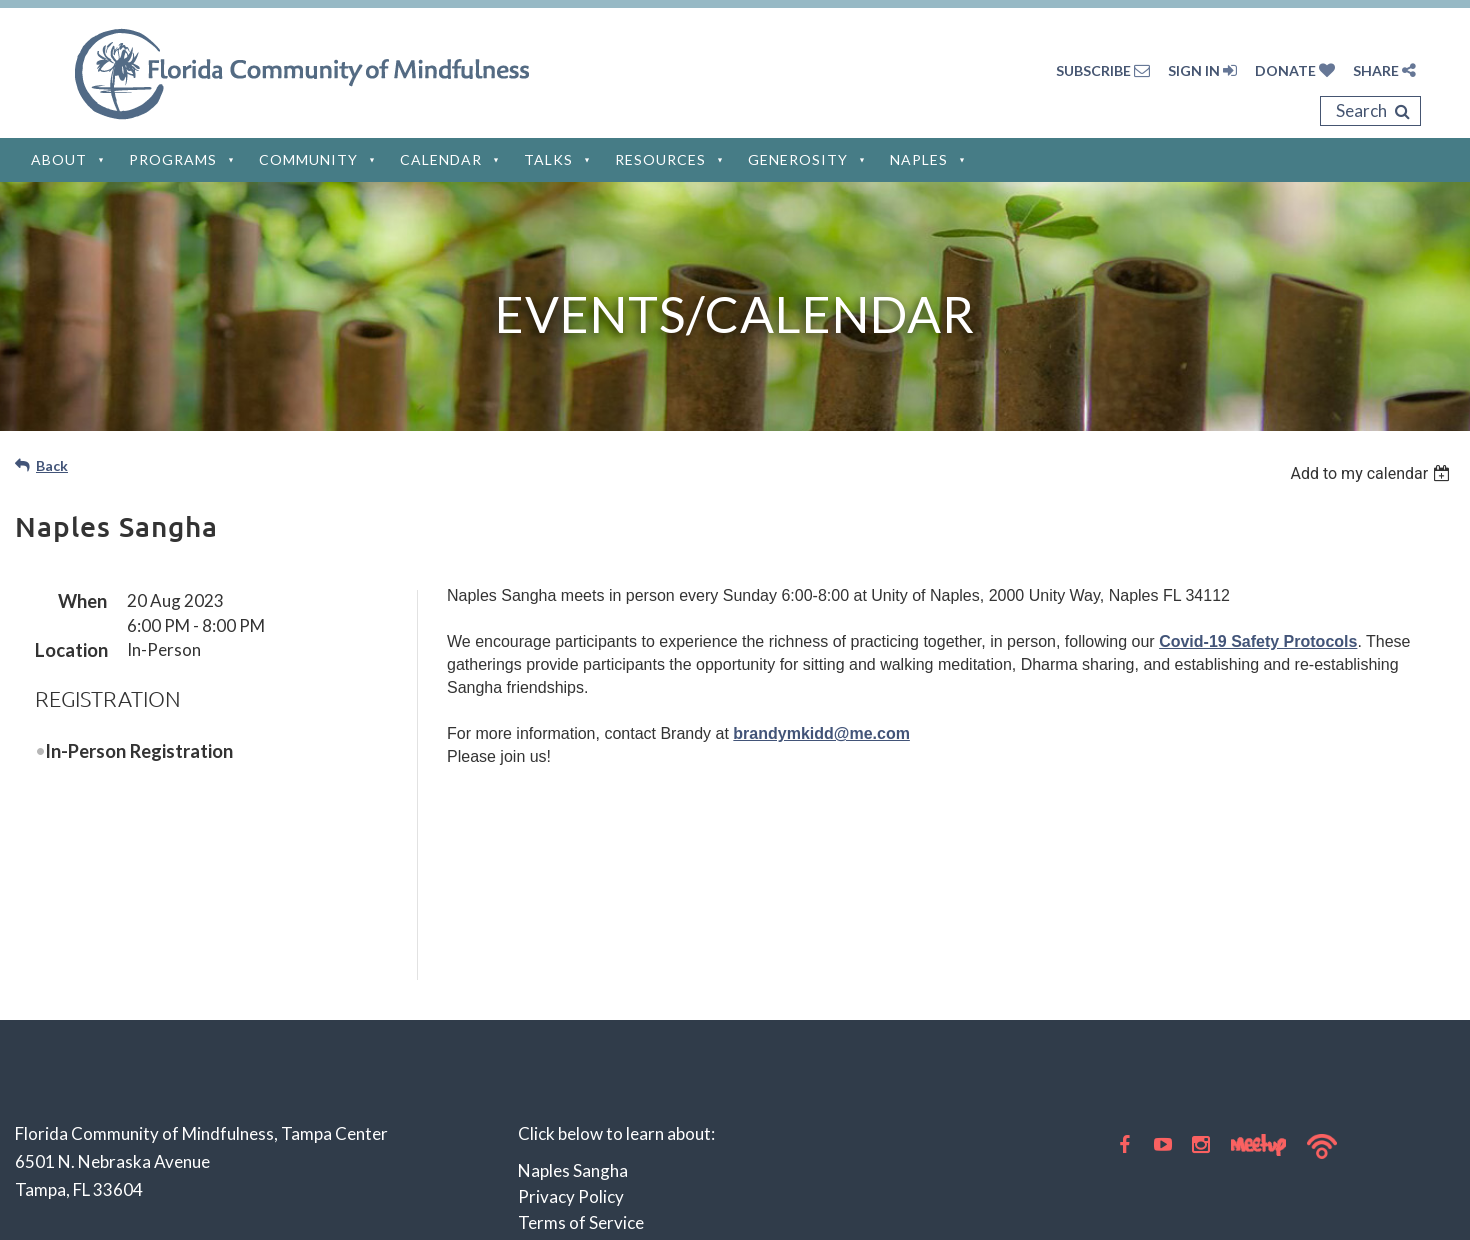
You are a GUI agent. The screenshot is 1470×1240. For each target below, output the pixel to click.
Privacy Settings (579, 1116)
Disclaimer (557, 1064)
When (82, 601)
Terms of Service (581, 1038)
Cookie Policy (569, 1090)
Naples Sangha (573, 986)
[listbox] (1372, 473)
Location (71, 650)
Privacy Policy (571, 1012)
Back (52, 465)
